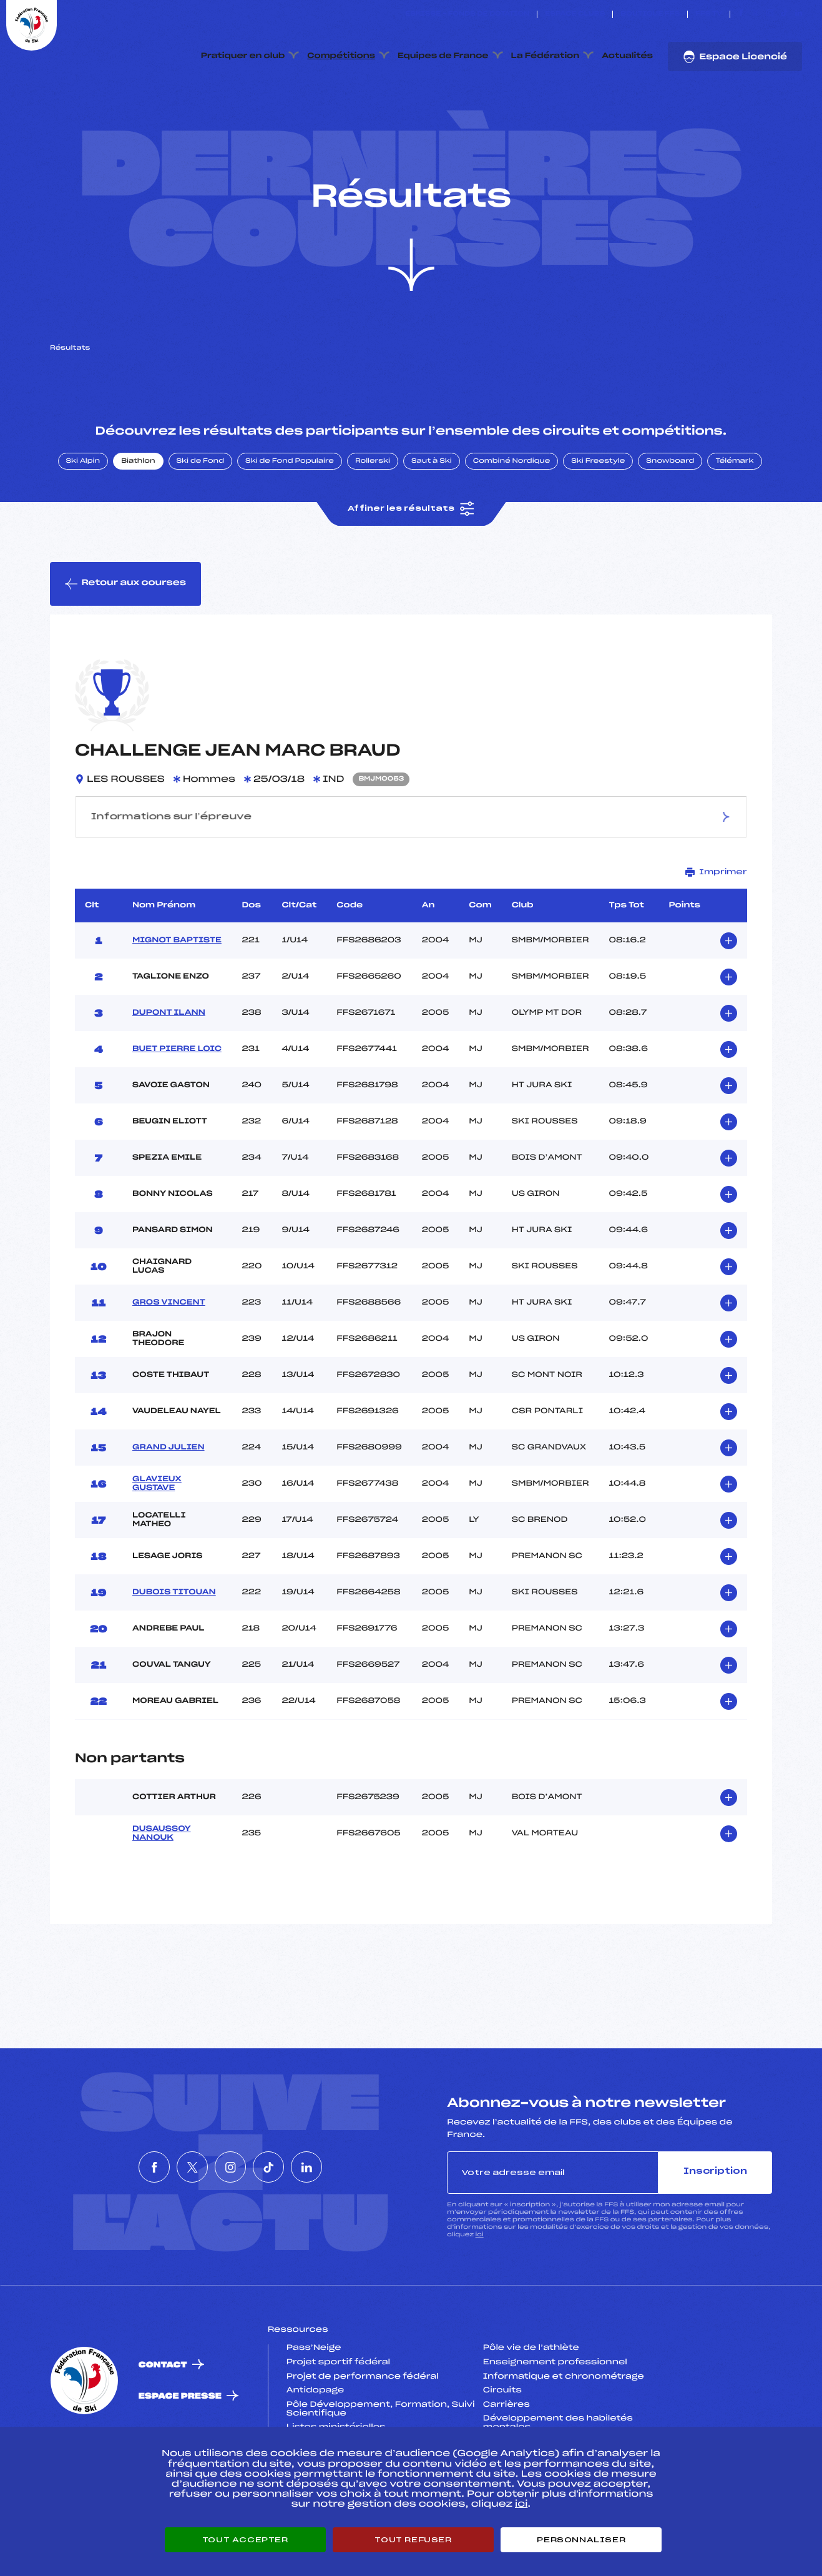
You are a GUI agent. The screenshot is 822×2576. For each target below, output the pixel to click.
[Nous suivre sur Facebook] (741, 14)
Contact (163, 2424)
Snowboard (670, 520)
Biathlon (138, 520)
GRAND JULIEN (168, 1506)
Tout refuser (412, 2540)
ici (480, 2293)
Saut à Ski (431, 520)
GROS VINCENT (168, 1361)
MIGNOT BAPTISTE (177, 999)
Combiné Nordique (511, 520)
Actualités (627, 56)
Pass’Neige (313, 2407)
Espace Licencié (735, 57)
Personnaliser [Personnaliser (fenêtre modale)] (581, 2540)
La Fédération (545, 56)
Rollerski (372, 520)
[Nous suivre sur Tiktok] (784, 14)
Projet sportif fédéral (338, 2421)
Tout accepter (245, 2540)
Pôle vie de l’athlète (531, 2407)
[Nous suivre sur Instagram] (769, 14)
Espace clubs (575, 14)
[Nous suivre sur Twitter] (755, 14)
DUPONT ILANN (168, 1071)
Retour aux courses (125, 642)
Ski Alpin (83, 520)
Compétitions (341, 56)
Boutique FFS (650, 14)
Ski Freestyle (598, 520)
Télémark (734, 520)
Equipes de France (443, 56)
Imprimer (716, 930)
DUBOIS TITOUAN (174, 1651)
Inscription (715, 2231)
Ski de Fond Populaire (289, 520)
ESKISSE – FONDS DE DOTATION (467, 14)
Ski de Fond (201, 520)
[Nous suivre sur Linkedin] (798, 14)
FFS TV (708, 14)
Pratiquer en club (243, 56)
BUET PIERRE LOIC (177, 1108)
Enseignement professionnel (555, 2421)
